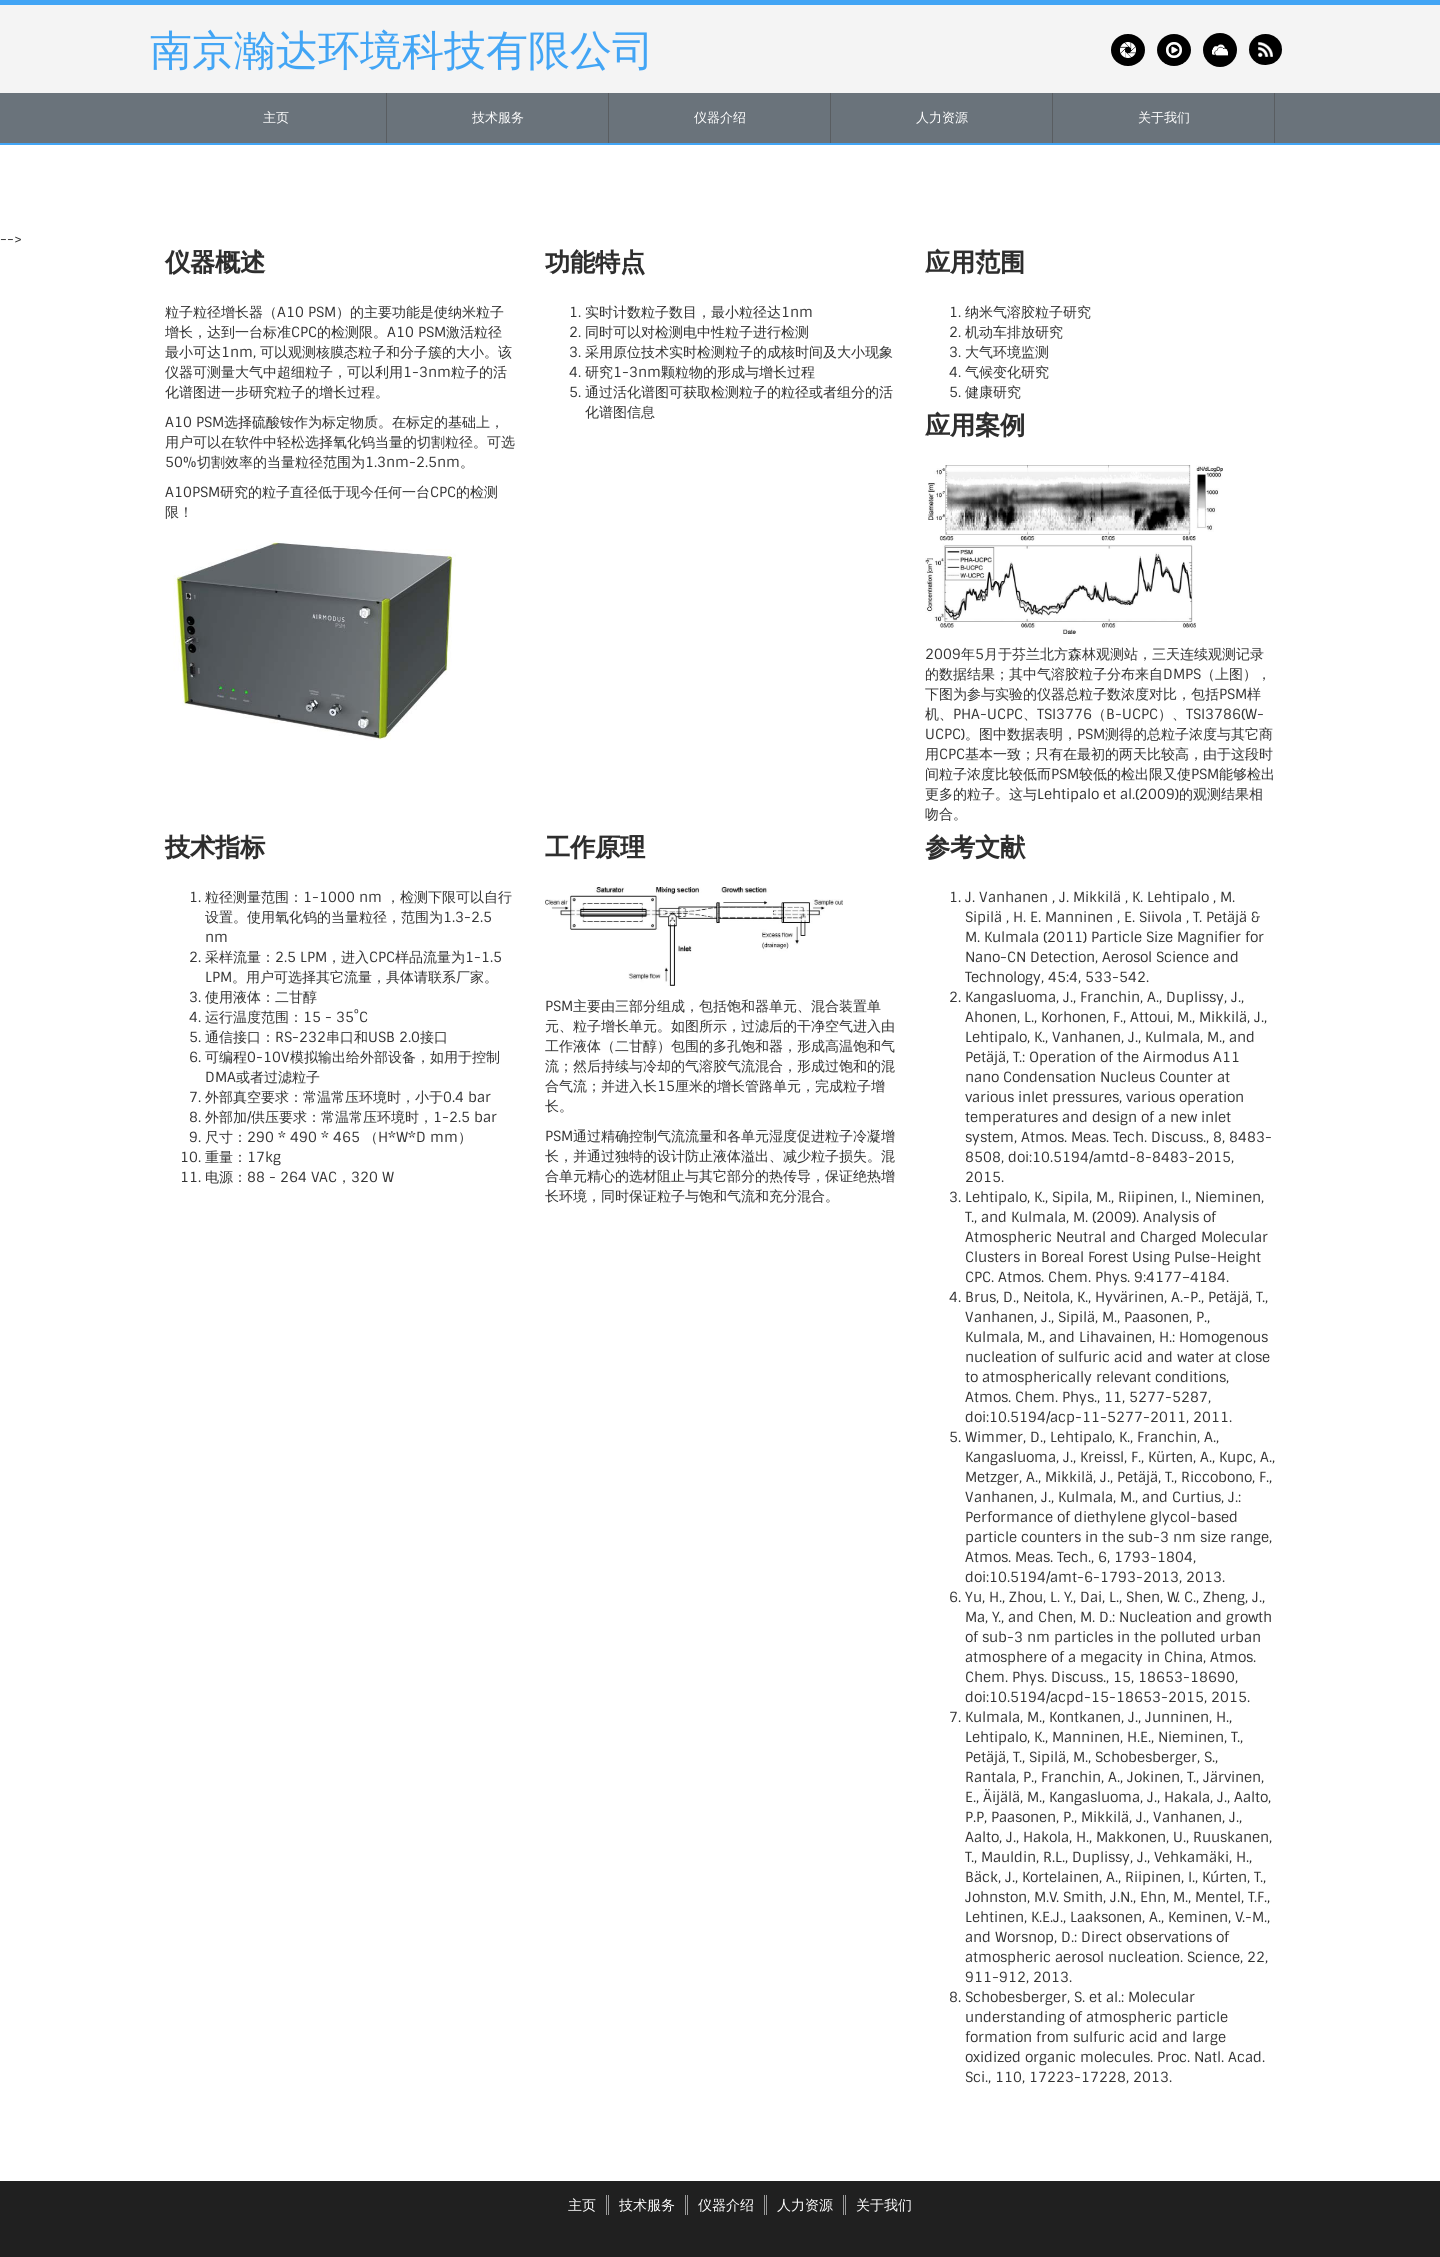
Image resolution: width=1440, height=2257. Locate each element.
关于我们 (1164, 117)
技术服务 (498, 117)
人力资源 (942, 117)
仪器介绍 (720, 117)
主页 (276, 117)
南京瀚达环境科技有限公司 (402, 49)
